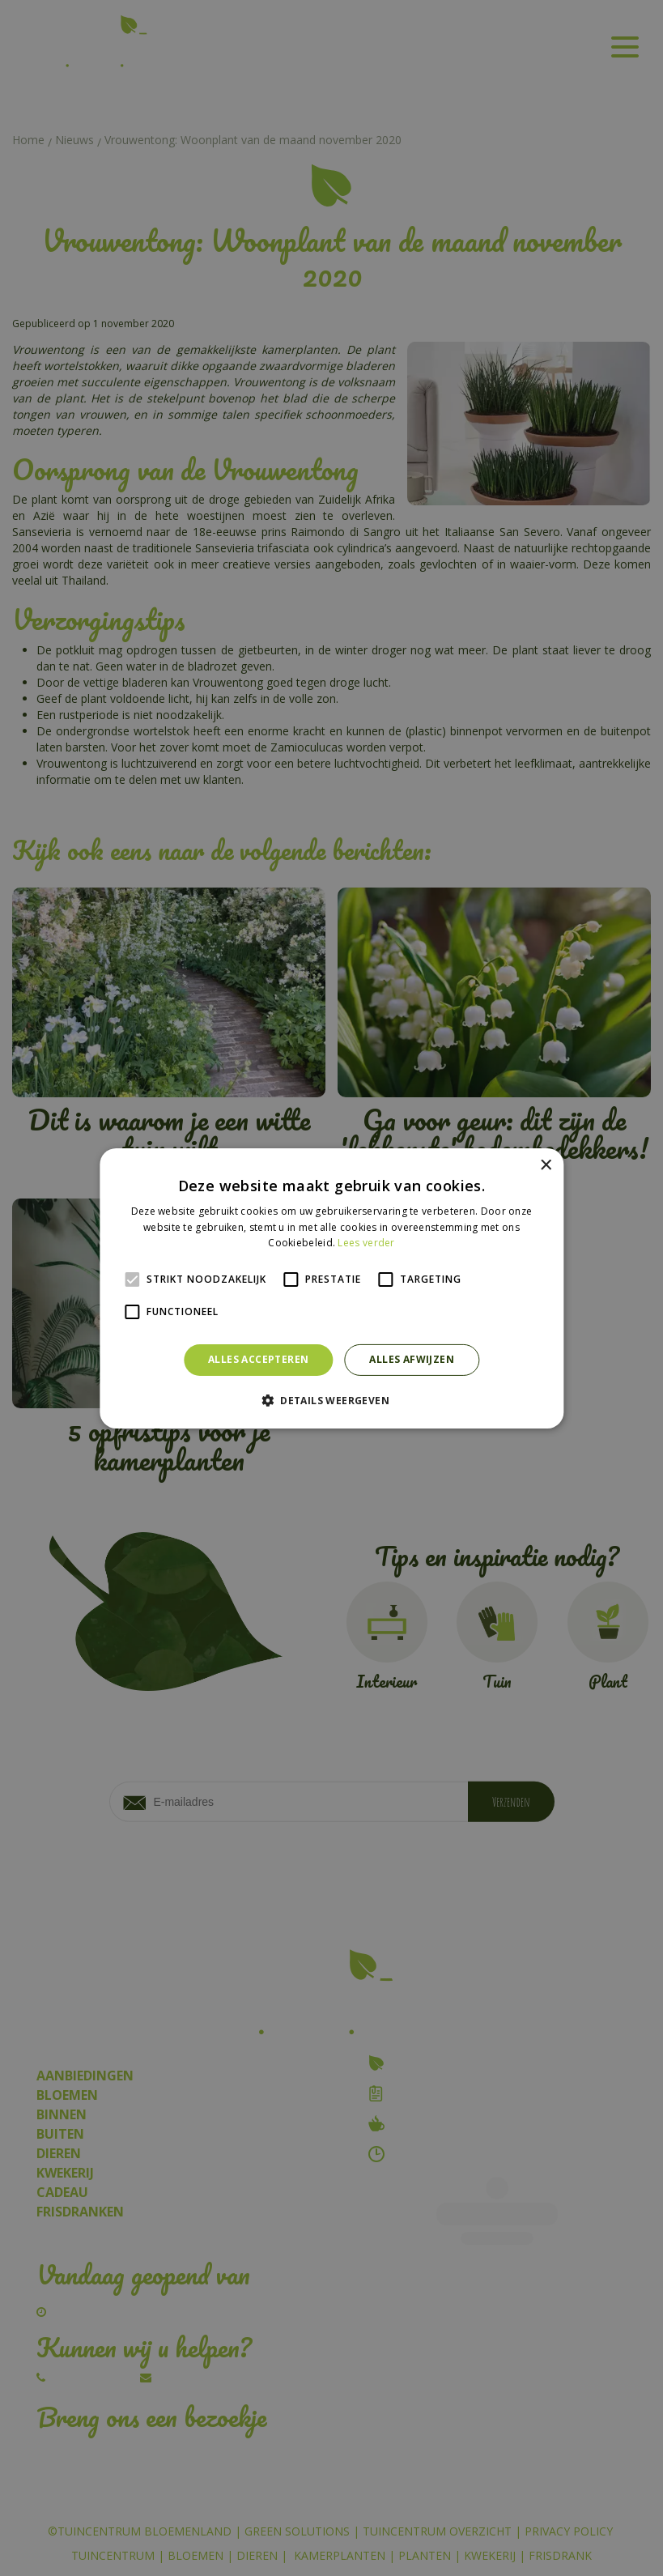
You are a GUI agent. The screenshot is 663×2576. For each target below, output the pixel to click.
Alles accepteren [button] (258, 1359)
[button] (331, 1400)
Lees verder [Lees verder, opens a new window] (366, 1243)
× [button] (545, 1165)
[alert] (331, 1288)
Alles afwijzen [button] (411, 1359)
